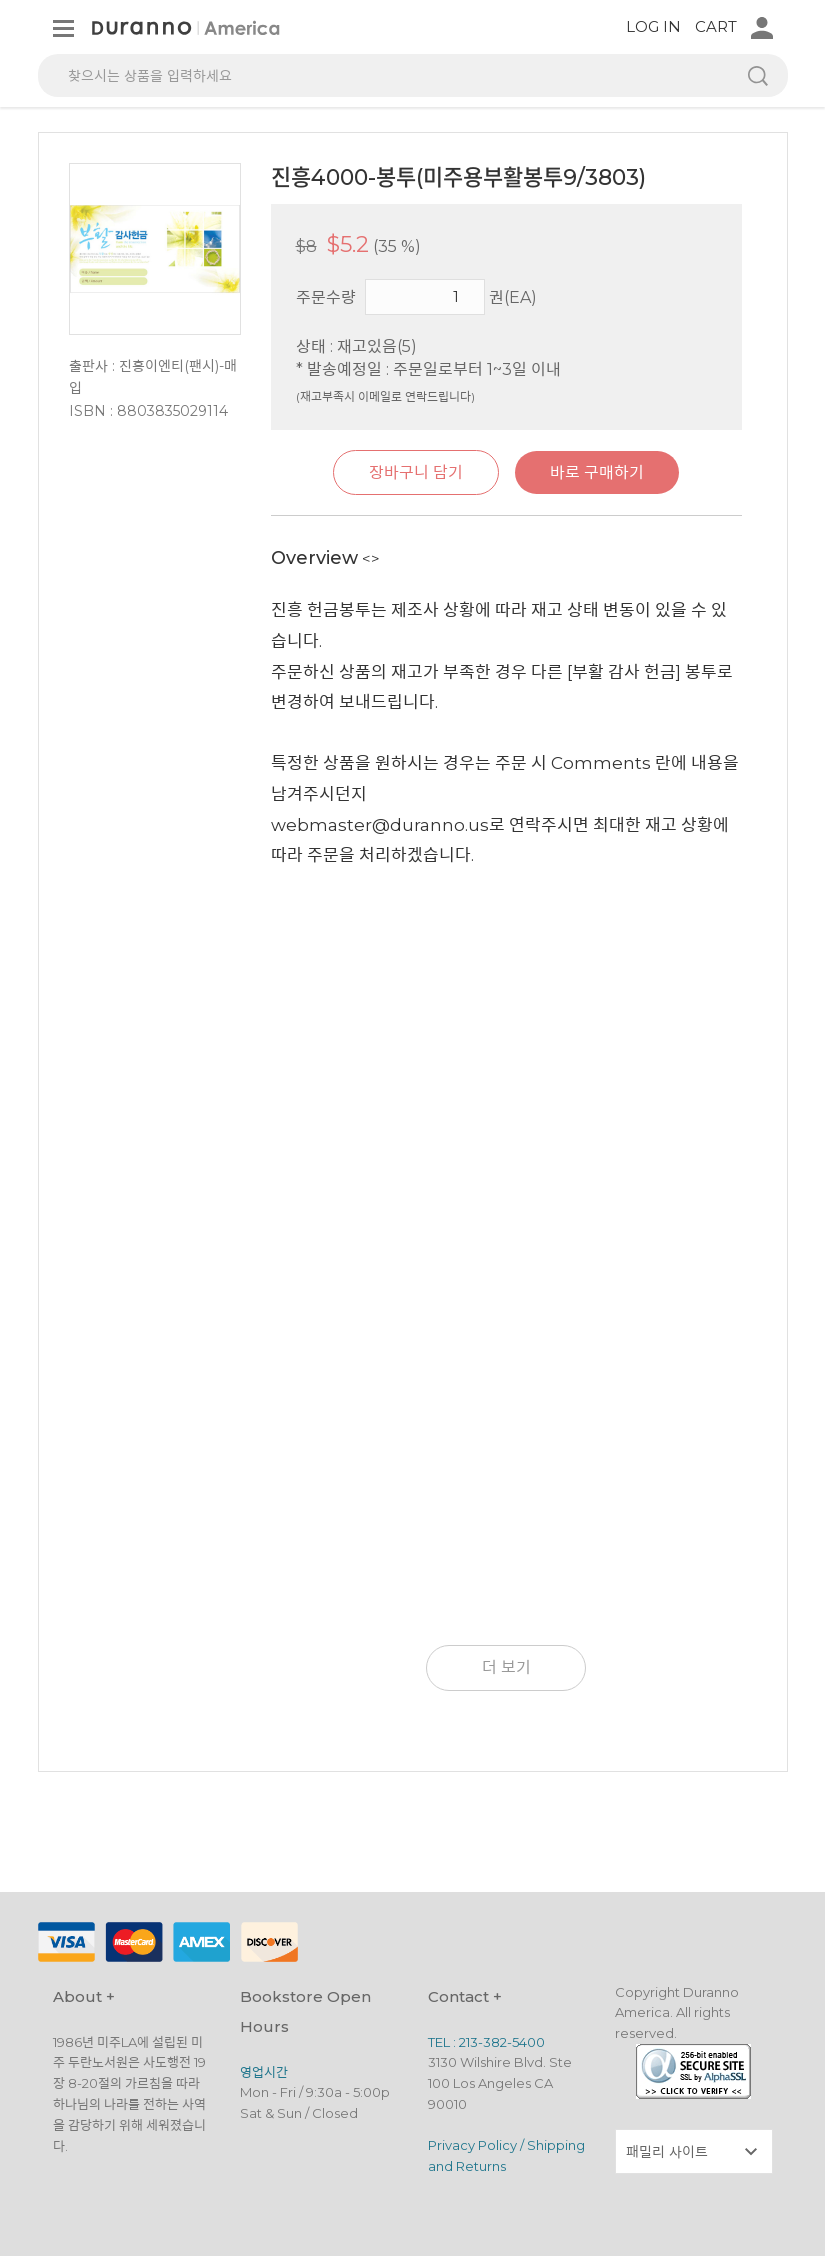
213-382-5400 (502, 2042)
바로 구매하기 (597, 472)
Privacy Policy (472, 2145)
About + (84, 1996)
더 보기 (506, 1667)
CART (716, 26)
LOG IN (653, 26)
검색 (758, 75)
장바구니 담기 (416, 472)
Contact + (465, 1996)
